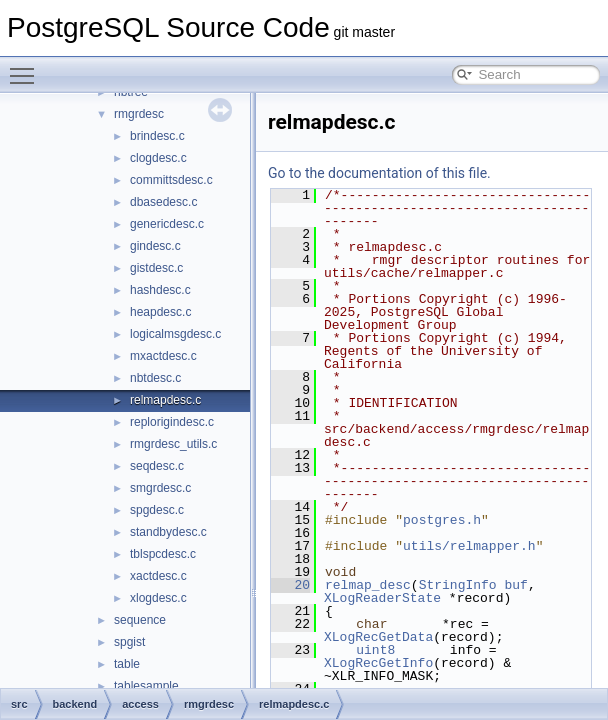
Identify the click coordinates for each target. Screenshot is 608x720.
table (127, 664)
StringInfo (458, 585)
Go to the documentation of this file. (379, 173)
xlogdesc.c (158, 598)
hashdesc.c (160, 290)
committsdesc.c (171, 180)
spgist (129, 642)
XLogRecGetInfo (378, 663)
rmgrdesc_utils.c (173, 444)
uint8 (375, 650)
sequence (140, 620)
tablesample (146, 686)
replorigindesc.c (172, 422)
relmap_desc (368, 585)
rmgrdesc (139, 114)
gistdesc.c (156, 268)
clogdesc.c (158, 158)
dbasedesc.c (163, 202)
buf (515, 585)
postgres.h (442, 520)
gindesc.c (155, 246)
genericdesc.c (167, 224)
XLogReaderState (382, 598)
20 (290, 585)
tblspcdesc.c (163, 554)
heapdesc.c (160, 312)
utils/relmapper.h (469, 546)
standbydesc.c (168, 532)
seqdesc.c (157, 466)
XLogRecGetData (378, 637)
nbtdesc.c (155, 378)
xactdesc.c (158, 576)
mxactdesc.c (163, 356)
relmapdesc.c (165, 400)
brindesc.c (157, 136)
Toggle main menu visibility (27, 67)
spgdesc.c (157, 510)
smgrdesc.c (160, 488)
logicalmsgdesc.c (175, 334)
